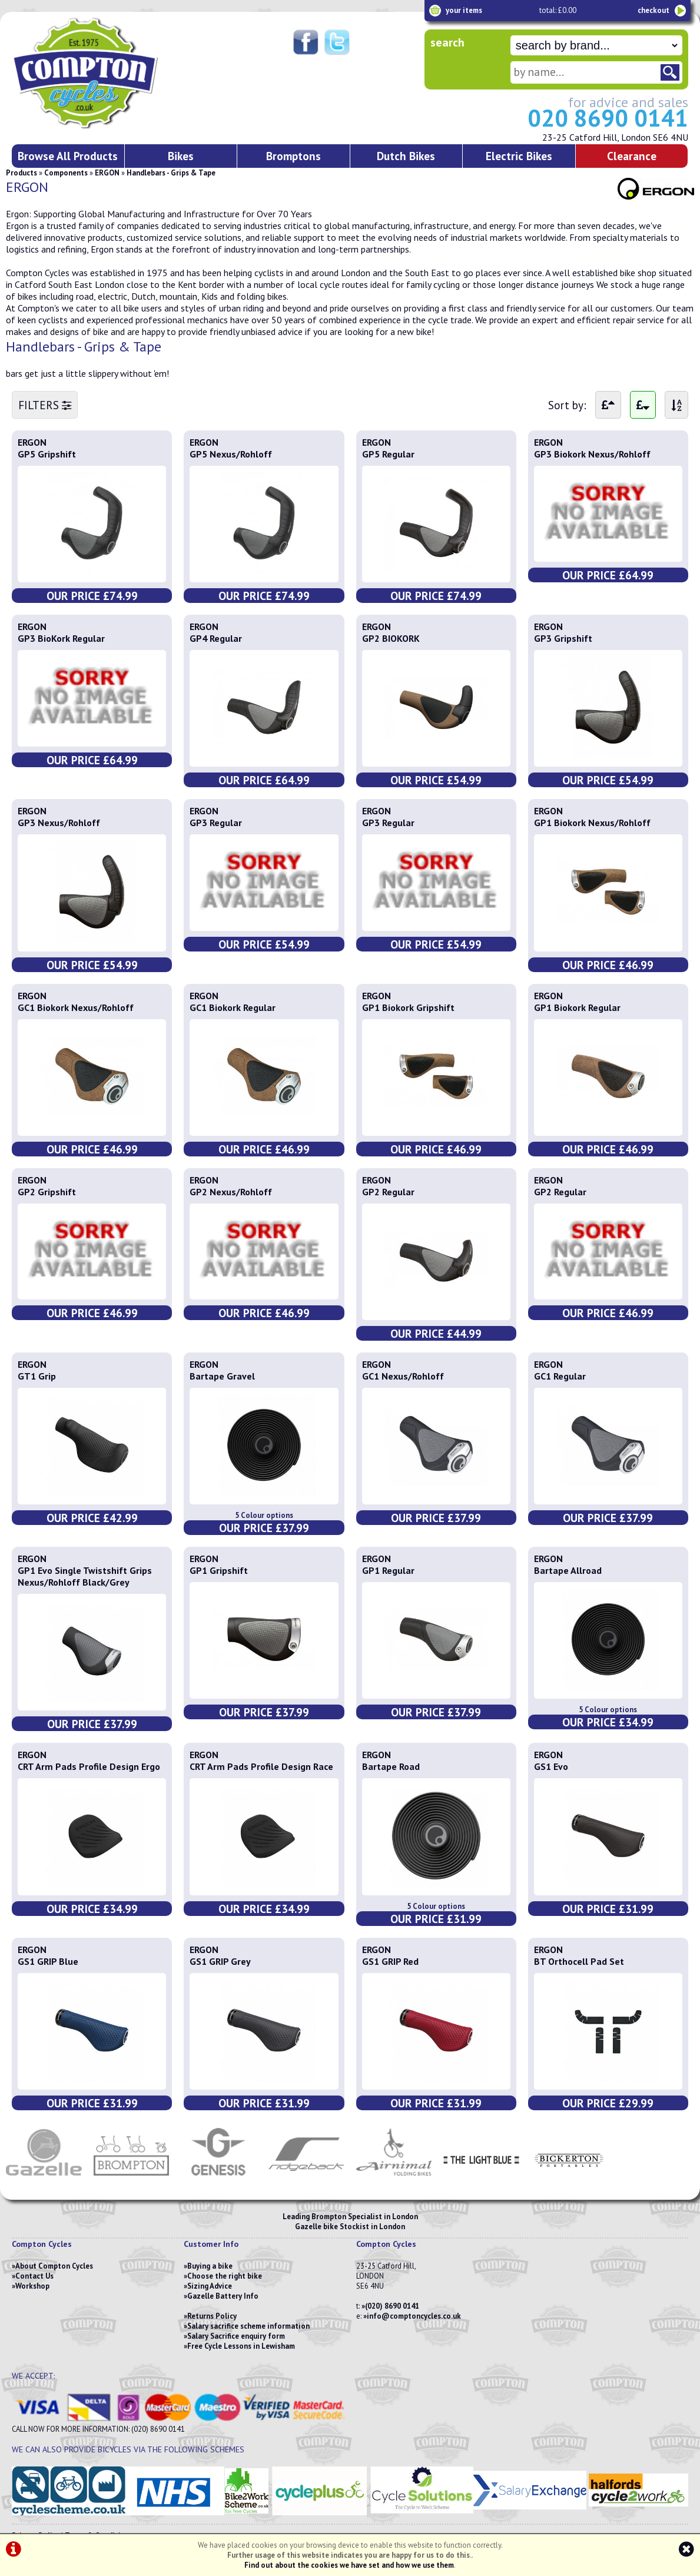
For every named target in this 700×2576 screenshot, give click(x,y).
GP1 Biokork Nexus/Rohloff (592, 822)
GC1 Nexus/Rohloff (403, 1376)
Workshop (32, 2286)
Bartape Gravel (222, 1376)
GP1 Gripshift (219, 1570)
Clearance (631, 155)
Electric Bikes (519, 155)
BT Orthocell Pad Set (579, 1961)
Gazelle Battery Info (222, 2296)
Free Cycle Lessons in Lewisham (241, 2346)
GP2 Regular (388, 1192)
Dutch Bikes (406, 155)
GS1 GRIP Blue (48, 1961)
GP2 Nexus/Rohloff (231, 1192)
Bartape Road (391, 1766)
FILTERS (44, 404)
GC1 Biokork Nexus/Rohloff (76, 1007)
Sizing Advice (209, 2286)
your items (464, 10)
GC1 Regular (560, 1376)
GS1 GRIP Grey (220, 1961)
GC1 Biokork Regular (233, 1007)
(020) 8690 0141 (392, 2306)
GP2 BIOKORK (391, 638)
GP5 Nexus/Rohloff (231, 454)
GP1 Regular (388, 1570)
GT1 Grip (37, 1376)
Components (66, 173)
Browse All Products (68, 155)
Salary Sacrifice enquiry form (236, 2336)
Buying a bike (210, 2266)
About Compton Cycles (54, 2266)
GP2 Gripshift (47, 1192)
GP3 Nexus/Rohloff (59, 822)
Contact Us (34, 2276)
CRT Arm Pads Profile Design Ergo (89, 1766)
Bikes (181, 155)
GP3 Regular (216, 822)
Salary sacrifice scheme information (248, 2326)
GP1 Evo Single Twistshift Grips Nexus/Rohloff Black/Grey (85, 1576)
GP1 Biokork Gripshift (408, 1007)
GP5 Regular (388, 454)
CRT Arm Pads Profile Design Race (261, 1766)
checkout (653, 10)
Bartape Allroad (568, 1570)
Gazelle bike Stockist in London (350, 2227)
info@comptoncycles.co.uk (414, 2316)
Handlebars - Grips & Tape (171, 173)
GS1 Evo (551, 1766)
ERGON (107, 173)
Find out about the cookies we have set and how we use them (349, 2565)
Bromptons (293, 155)
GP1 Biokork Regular (577, 1007)
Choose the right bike (224, 2276)
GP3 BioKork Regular (61, 638)
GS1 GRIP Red (390, 1961)
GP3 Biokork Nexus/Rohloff (592, 454)
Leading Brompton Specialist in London (350, 2217)
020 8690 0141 (608, 117)
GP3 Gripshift (563, 638)
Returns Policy (212, 2316)
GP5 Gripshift (47, 454)
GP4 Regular (216, 638)
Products (21, 173)
